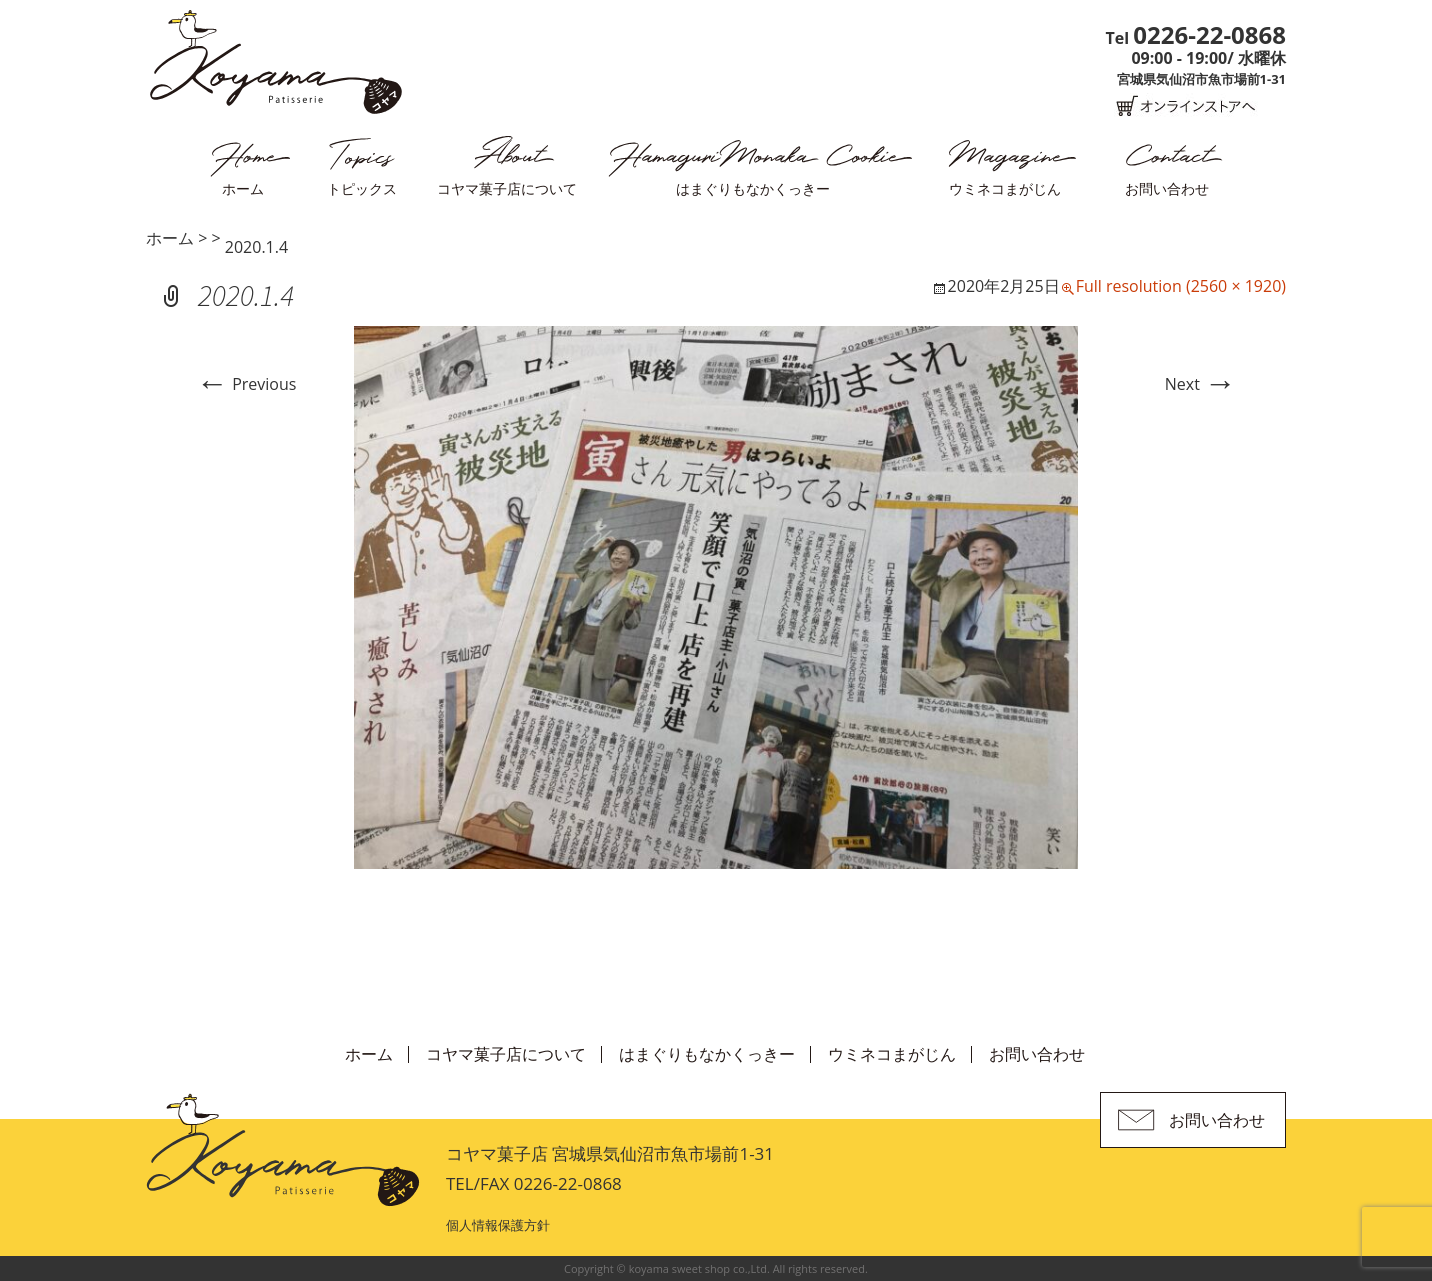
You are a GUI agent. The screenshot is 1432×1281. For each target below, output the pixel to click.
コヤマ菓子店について (507, 188)
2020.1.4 (256, 247)
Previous (246, 384)
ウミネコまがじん (1005, 188)
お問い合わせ (1167, 188)
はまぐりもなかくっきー (753, 188)
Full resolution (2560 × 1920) (1181, 286)
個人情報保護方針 (498, 1225)
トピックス (362, 188)
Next (1200, 384)
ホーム (243, 188)
